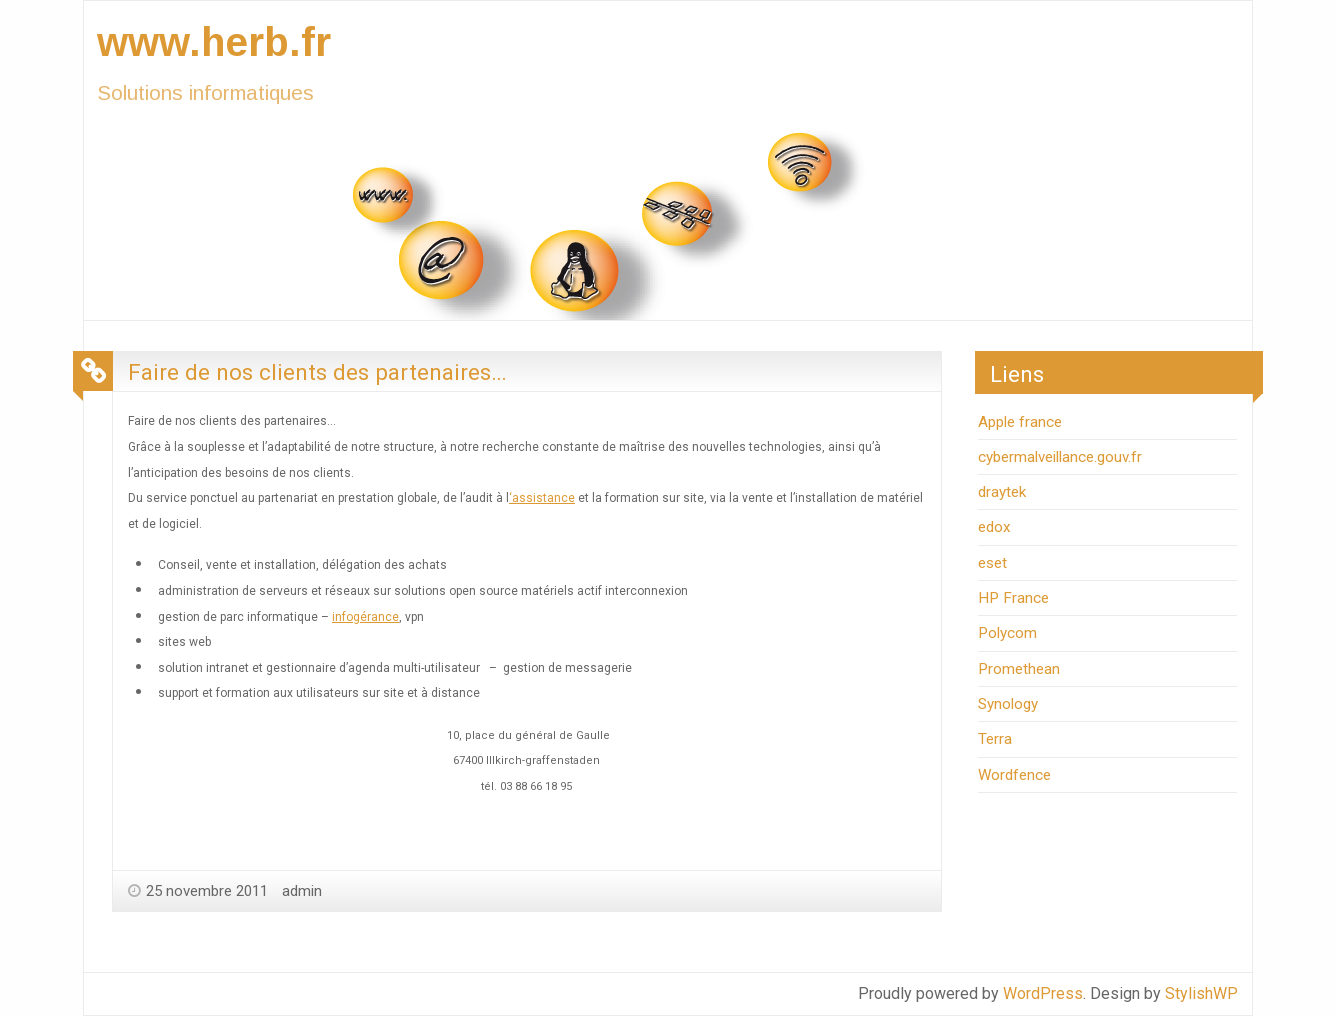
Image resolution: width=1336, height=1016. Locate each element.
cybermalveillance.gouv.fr (1060, 457)
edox (994, 527)
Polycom (1007, 633)
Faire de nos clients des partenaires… (317, 372)
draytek (1002, 492)
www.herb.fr (214, 42)
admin (302, 891)
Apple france (1020, 422)
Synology (1008, 704)
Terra (995, 739)
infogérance (365, 617)
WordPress (1043, 993)
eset (992, 563)
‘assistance (542, 498)
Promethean (1019, 669)
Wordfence (1014, 775)
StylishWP (1201, 993)
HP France (1013, 598)
